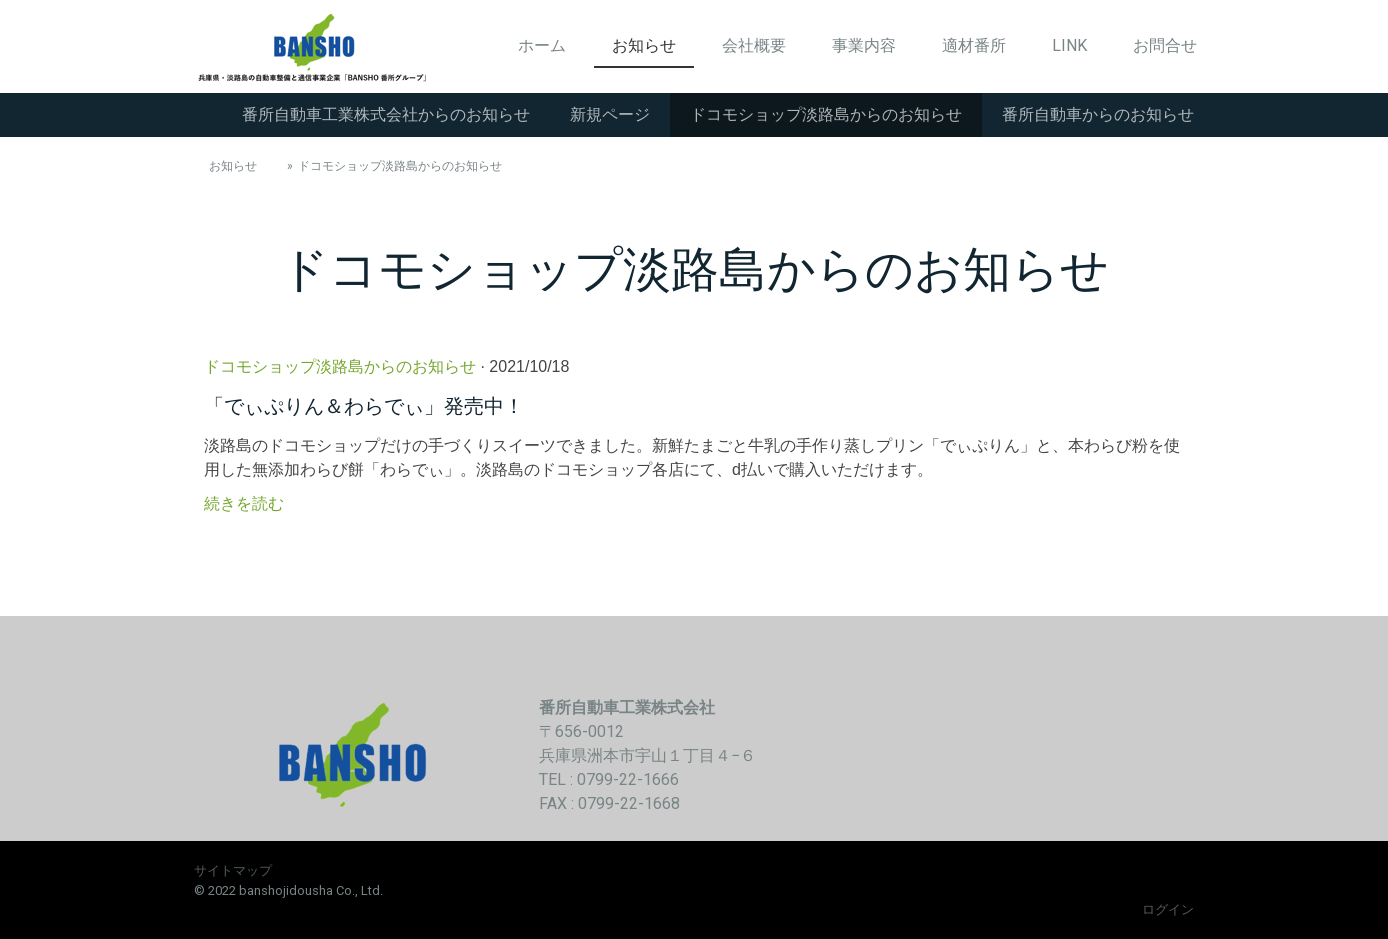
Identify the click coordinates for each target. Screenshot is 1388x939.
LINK (1069, 45)
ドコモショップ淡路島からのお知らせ (826, 114)
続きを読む (244, 503)
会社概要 (754, 45)
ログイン (1168, 909)
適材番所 (974, 45)
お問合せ (1165, 45)
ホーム (542, 45)
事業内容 (864, 45)
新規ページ (610, 114)
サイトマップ (233, 870)
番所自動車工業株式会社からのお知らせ (386, 114)
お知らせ (644, 45)
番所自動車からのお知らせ (1098, 114)
